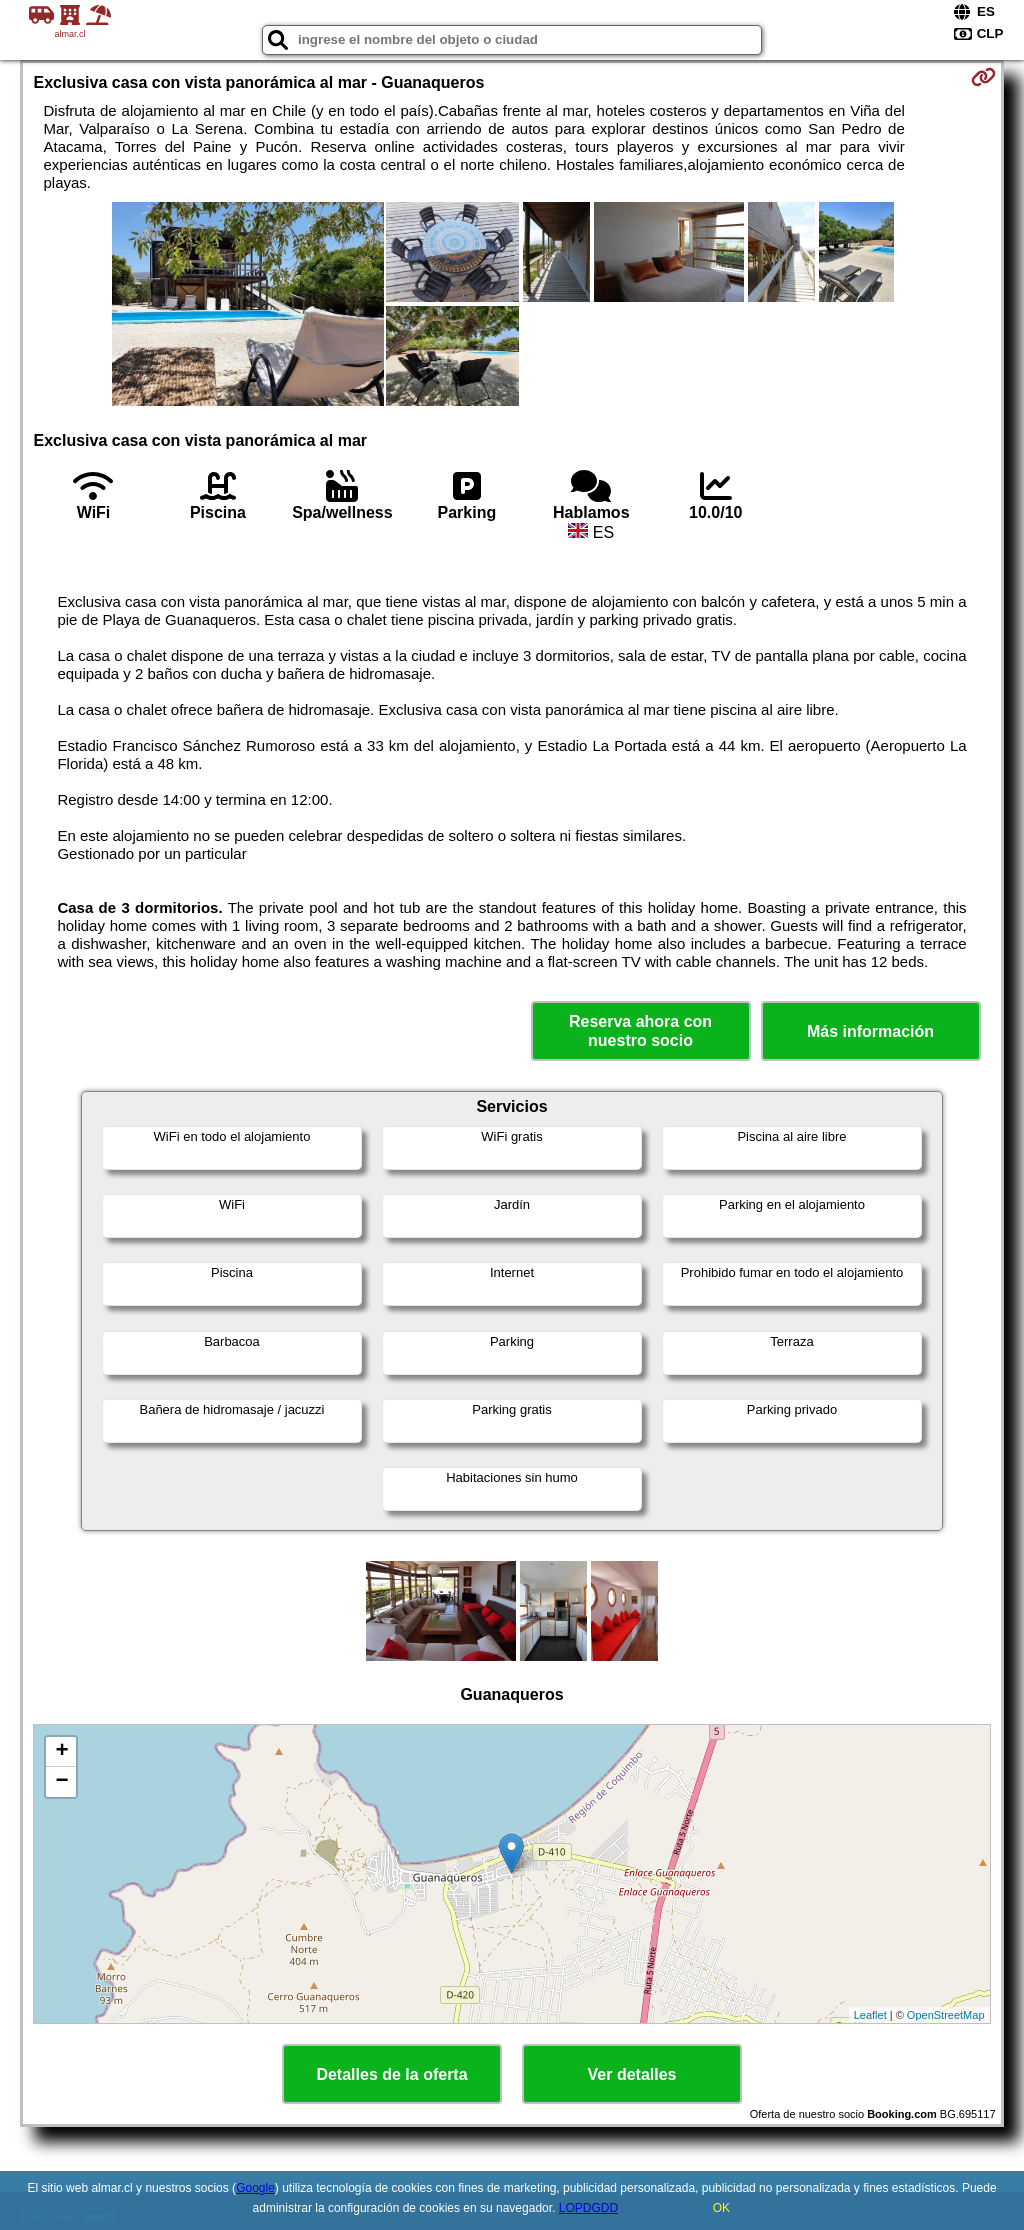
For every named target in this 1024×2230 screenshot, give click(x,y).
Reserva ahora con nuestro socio (640, 1031)
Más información (870, 1031)
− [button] (61, 1782)
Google (255, 2188)
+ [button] (61, 1752)
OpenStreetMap (946, 2015)
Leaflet (870, 2015)
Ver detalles (632, 2074)
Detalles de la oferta (391, 2074)
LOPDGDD (588, 2208)
